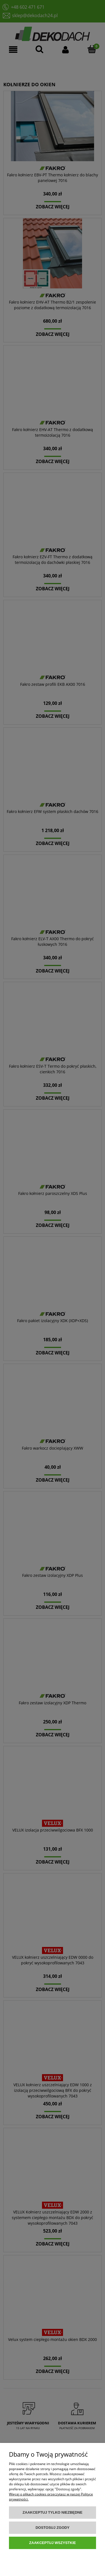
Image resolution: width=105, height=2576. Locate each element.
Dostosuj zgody (52, 2527)
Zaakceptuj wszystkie (52, 2543)
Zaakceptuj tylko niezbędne (53, 2512)
